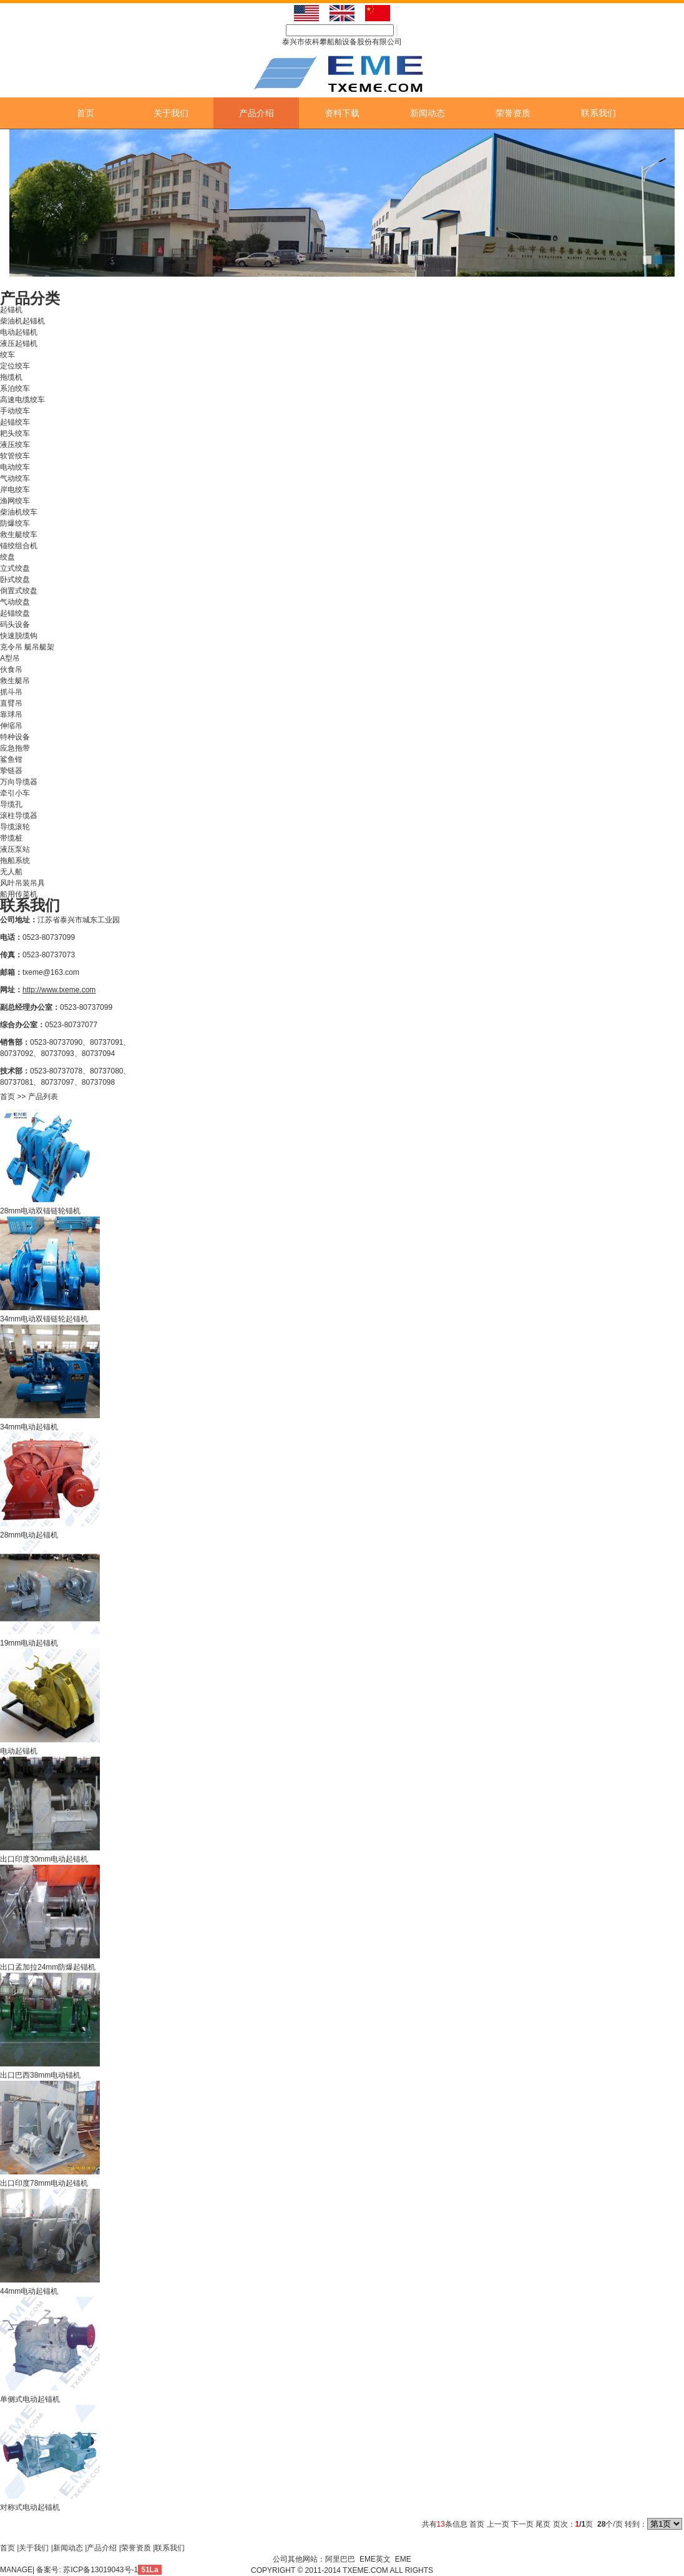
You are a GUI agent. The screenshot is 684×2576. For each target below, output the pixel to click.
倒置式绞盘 (18, 590)
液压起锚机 (18, 343)
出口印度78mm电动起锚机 (44, 2183)
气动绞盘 (15, 602)
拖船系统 (15, 860)
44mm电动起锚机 (29, 2291)
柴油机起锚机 (22, 321)
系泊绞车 (15, 388)
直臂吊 (11, 703)
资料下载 (342, 113)
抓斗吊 (11, 692)
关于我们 (171, 113)
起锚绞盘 (15, 613)
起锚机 (11, 309)
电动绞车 (15, 467)
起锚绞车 (15, 422)
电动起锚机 (18, 332)
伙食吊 (11, 669)
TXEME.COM (366, 2570)
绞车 (7, 354)
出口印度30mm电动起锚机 (44, 1859)
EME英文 (375, 2559)
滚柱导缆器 (18, 815)
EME (403, 2559)
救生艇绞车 (18, 534)
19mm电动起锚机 (29, 1643)
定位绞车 (15, 366)
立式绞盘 (15, 568)
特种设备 (15, 737)
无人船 (11, 871)
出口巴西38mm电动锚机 (40, 2075)
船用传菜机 (18, 894)
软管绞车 (15, 456)
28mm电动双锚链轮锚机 (40, 1211)
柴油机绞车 (18, 512)
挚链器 (11, 770)
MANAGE (16, 2569)
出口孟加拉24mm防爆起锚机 (47, 1967)
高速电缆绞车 (22, 399)
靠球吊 (11, 714)
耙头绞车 (15, 433)
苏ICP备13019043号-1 (100, 2569)
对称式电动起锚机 (30, 2507)
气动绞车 (15, 478)
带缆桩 (11, 838)
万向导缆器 (18, 781)
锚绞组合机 (18, 545)
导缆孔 (11, 804)
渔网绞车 (15, 500)
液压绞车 (15, 444)
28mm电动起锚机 (29, 1535)
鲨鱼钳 (11, 759)
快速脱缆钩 (18, 635)
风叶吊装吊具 (22, 883)
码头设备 (15, 624)
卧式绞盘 (15, 579)
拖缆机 (11, 377)
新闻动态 (427, 113)
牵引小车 (15, 793)
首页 (85, 113)
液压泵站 (15, 849)
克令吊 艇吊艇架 (27, 647)
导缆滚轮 (15, 826)
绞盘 (7, 557)
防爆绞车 (15, 523)
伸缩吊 (11, 725)
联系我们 (598, 113)
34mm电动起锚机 (29, 1427)
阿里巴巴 (340, 2559)
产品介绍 (256, 113)
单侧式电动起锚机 (30, 2399)
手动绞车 (15, 411)
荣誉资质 (513, 113)
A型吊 (10, 658)
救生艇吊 (15, 680)
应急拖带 (15, 748)
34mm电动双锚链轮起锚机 (44, 1319)
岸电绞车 (15, 489)
